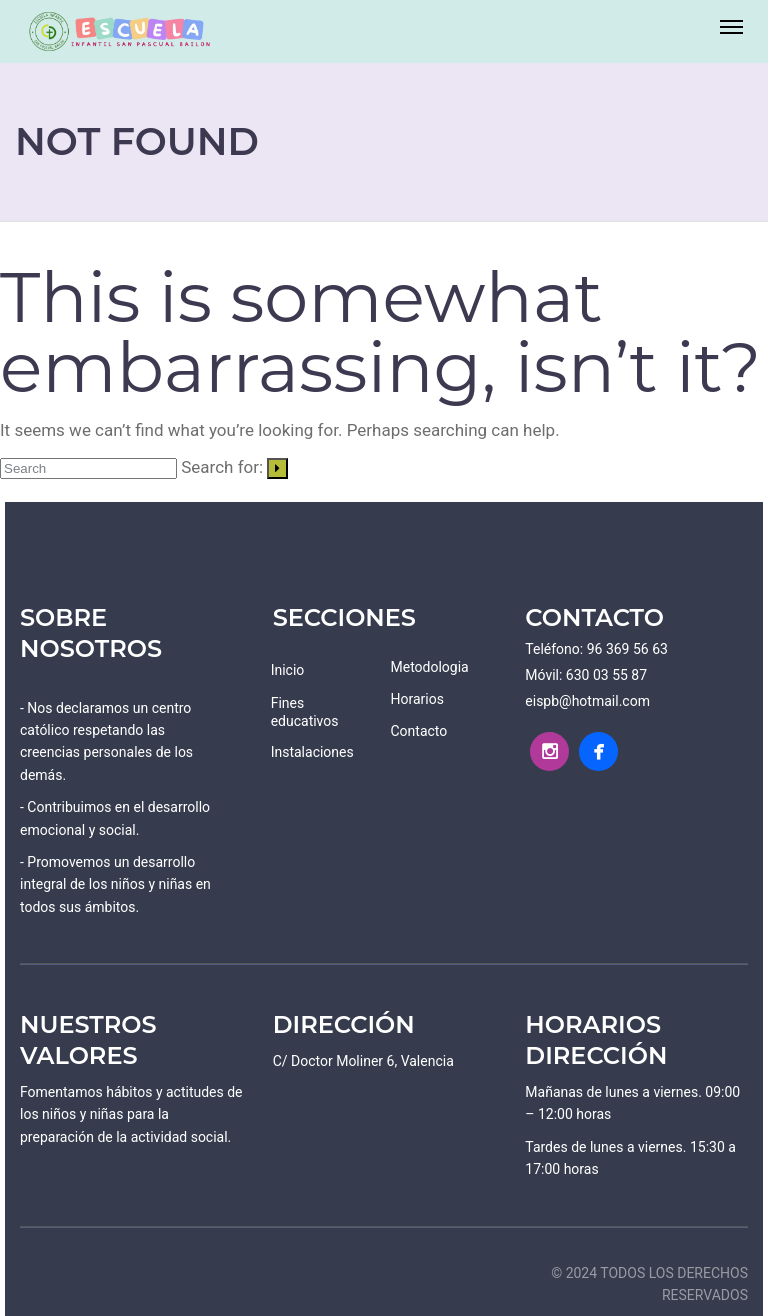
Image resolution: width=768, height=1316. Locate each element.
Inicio (288, 670)
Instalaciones (312, 752)
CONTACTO (594, 617)
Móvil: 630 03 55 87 (586, 675)
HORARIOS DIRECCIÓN (596, 1040)
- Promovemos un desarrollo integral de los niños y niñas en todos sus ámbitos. (115, 884)
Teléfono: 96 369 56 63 (596, 649)
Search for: (222, 467)
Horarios (416, 699)
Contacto (418, 731)
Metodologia (429, 667)
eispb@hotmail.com (587, 701)
